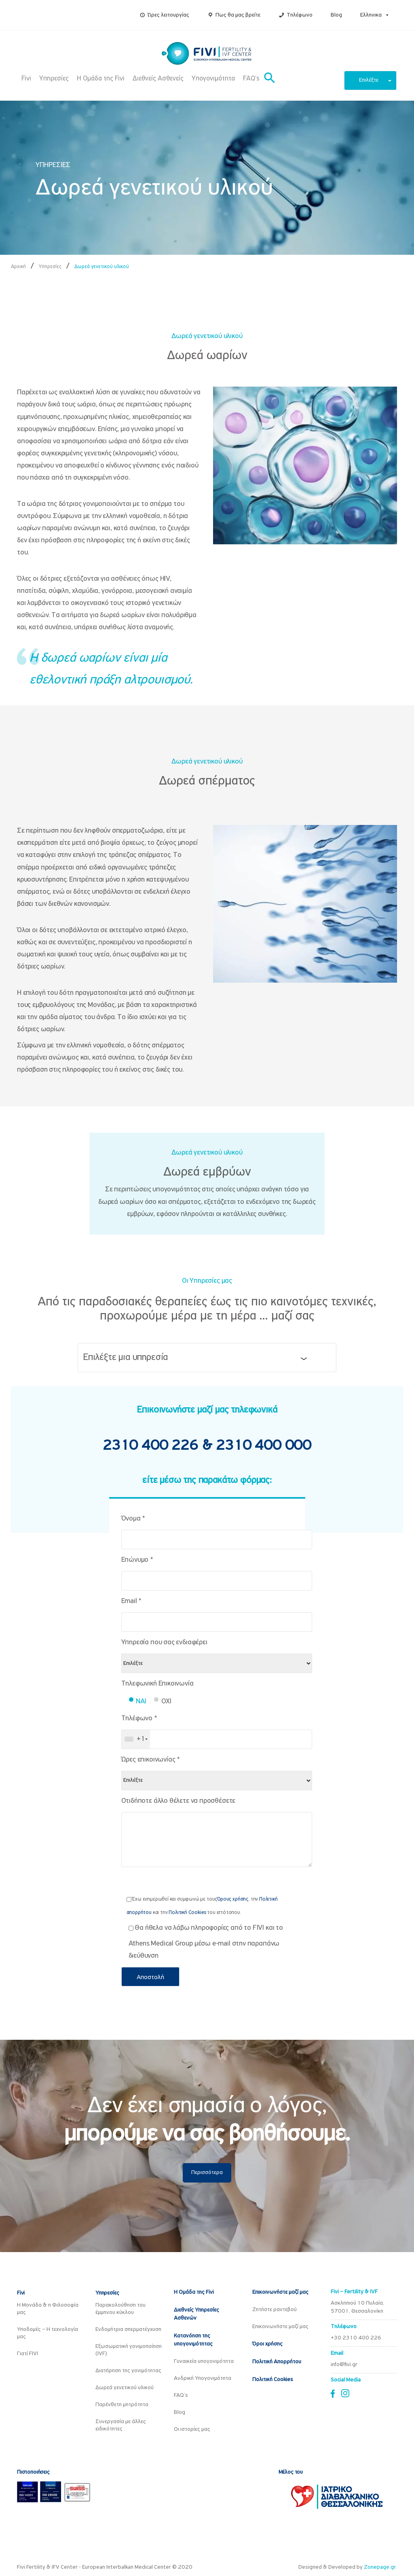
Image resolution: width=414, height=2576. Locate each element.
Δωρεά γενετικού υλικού (124, 2388)
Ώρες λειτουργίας (168, 15)
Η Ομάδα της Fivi (101, 78)
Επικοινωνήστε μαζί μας (280, 2292)
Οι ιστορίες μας (192, 2429)
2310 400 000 (263, 1446)
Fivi (26, 78)
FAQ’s (251, 78)
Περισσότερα (207, 2173)
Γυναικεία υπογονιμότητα (204, 2361)
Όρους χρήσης (232, 1899)
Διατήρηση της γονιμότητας (128, 2371)
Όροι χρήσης (267, 2344)
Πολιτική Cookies (187, 1912)
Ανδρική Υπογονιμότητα (202, 2378)
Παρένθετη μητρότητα (121, 2405)
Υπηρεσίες (54, 78)
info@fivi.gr (344, 2365)
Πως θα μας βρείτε (237, 15)
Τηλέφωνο (300, 15)
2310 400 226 (152, 1446)
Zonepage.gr (380, 2567)
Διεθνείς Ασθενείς (158, 78)
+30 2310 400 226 (356, 2338)
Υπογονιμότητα (213, 78)
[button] (386, 15)
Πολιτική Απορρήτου (276, 2362)
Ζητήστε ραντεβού (274, 2310)
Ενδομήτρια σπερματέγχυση (128, 2329)
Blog (336, 15)
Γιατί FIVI (27, 2354)
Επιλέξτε (375, 80)
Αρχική (18, 266)
